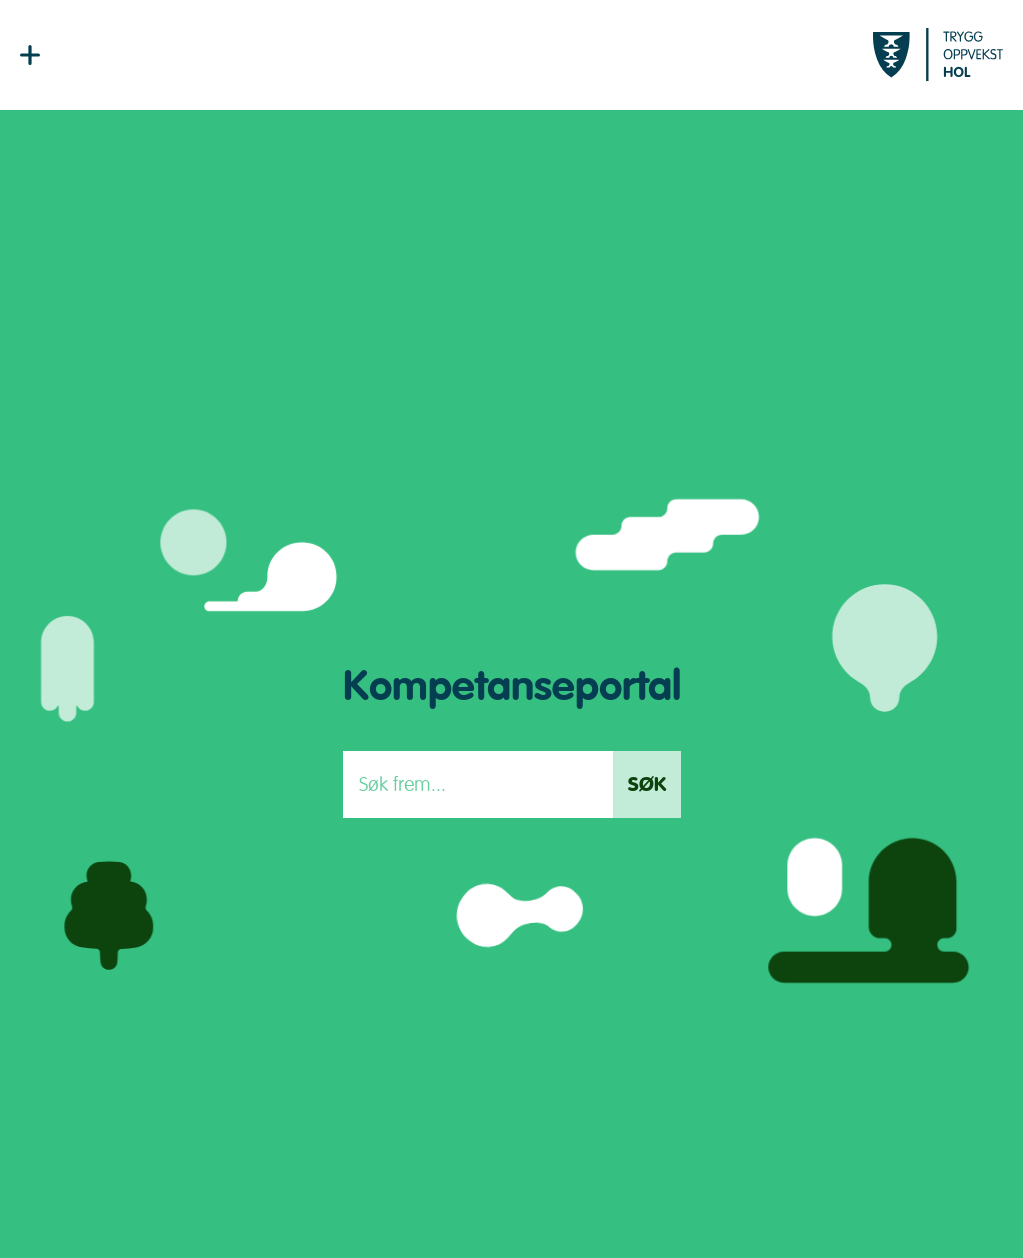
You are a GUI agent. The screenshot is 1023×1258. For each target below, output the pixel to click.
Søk (647, 784)
